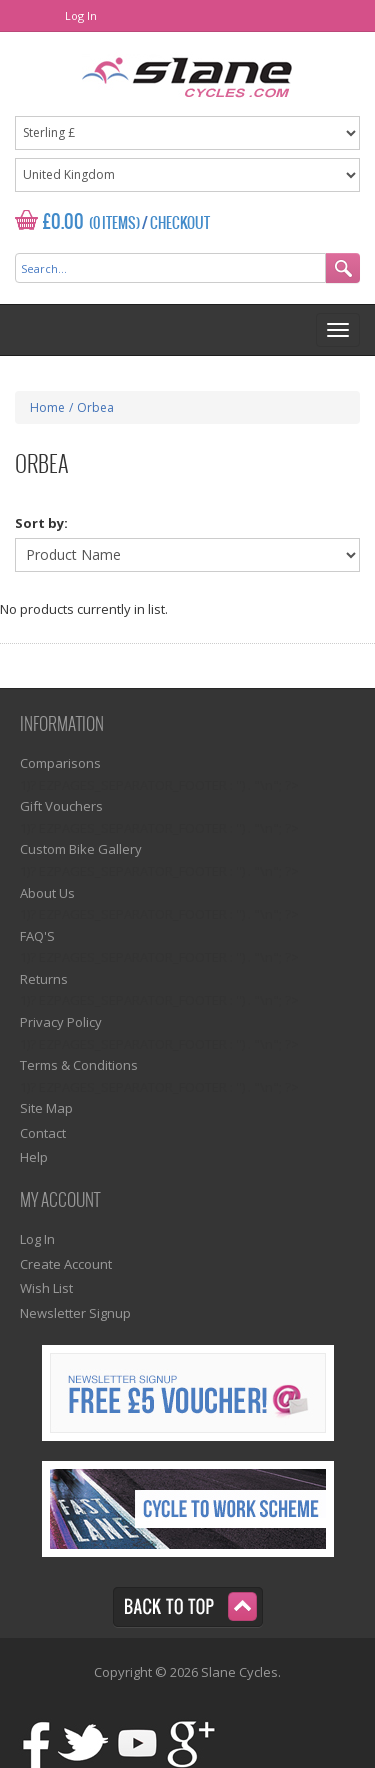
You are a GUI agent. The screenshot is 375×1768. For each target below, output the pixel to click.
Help (34, 1157)
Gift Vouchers (61, 806)
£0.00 (63, 222)
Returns (44, 979)
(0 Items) (114, 224)
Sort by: (41, 523)
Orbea (95, 407)
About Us (47, 893)
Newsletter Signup (75, 1313)
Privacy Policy (61, 1022)
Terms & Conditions (79, 1065)
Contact (43, 1133)
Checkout (180, 224)
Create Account (66, 1264)
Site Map (46, 1108)
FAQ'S (37, 936)
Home (47, 407)
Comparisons (60, 763)
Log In (81, 15)
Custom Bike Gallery (81, 849)
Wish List (46, 1288)
